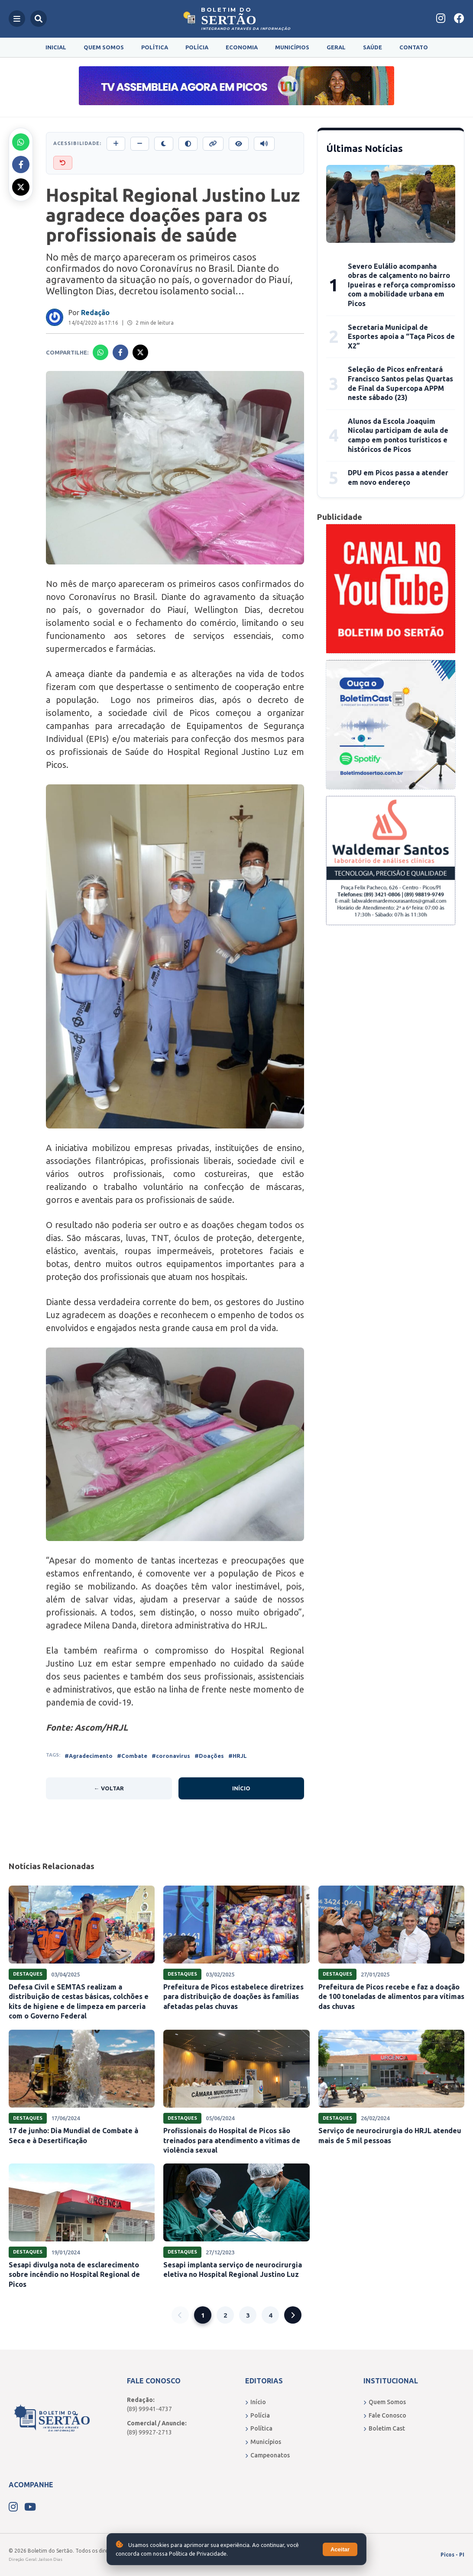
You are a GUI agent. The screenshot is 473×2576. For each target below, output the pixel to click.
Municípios (292, 47)
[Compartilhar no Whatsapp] (20, 142)
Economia (242, 47)
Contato (413, 47)
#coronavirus (171, 1756)
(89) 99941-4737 (149, 2408)
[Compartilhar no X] (20, 187)
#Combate (132, 1756)
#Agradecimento (89, 1756)
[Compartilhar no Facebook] (20, 164)
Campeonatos (267, 2455)
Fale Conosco (384, 2415)
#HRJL (237, 1756)
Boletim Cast (384, 2428)
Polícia (196, 47)
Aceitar (340, 2549)
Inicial (55, 47)
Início (241, 1788)
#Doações (209, 1756)
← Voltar (109, 1788)
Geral (336, 47)
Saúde (372, 47)
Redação (95, 312)
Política (154, 47)
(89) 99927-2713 (149, 2432)
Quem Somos (104, 47)
